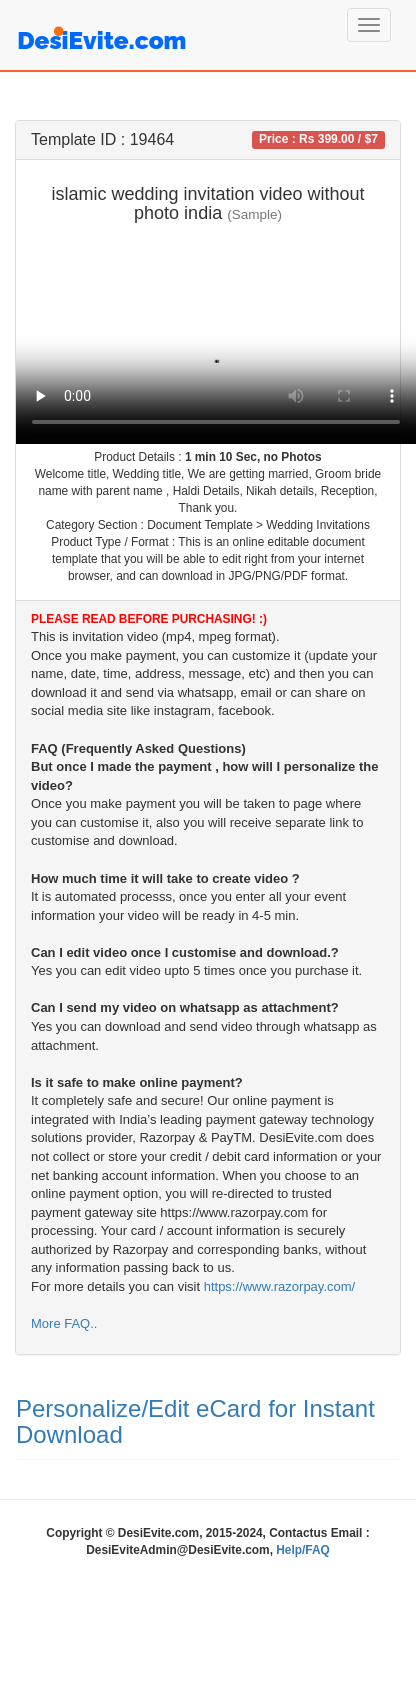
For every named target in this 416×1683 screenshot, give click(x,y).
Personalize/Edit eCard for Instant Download (195, 1421)
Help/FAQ (303, 1550)
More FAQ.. (64, 1323)
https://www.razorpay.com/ (279, 1286)
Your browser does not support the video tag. (216, 339)
